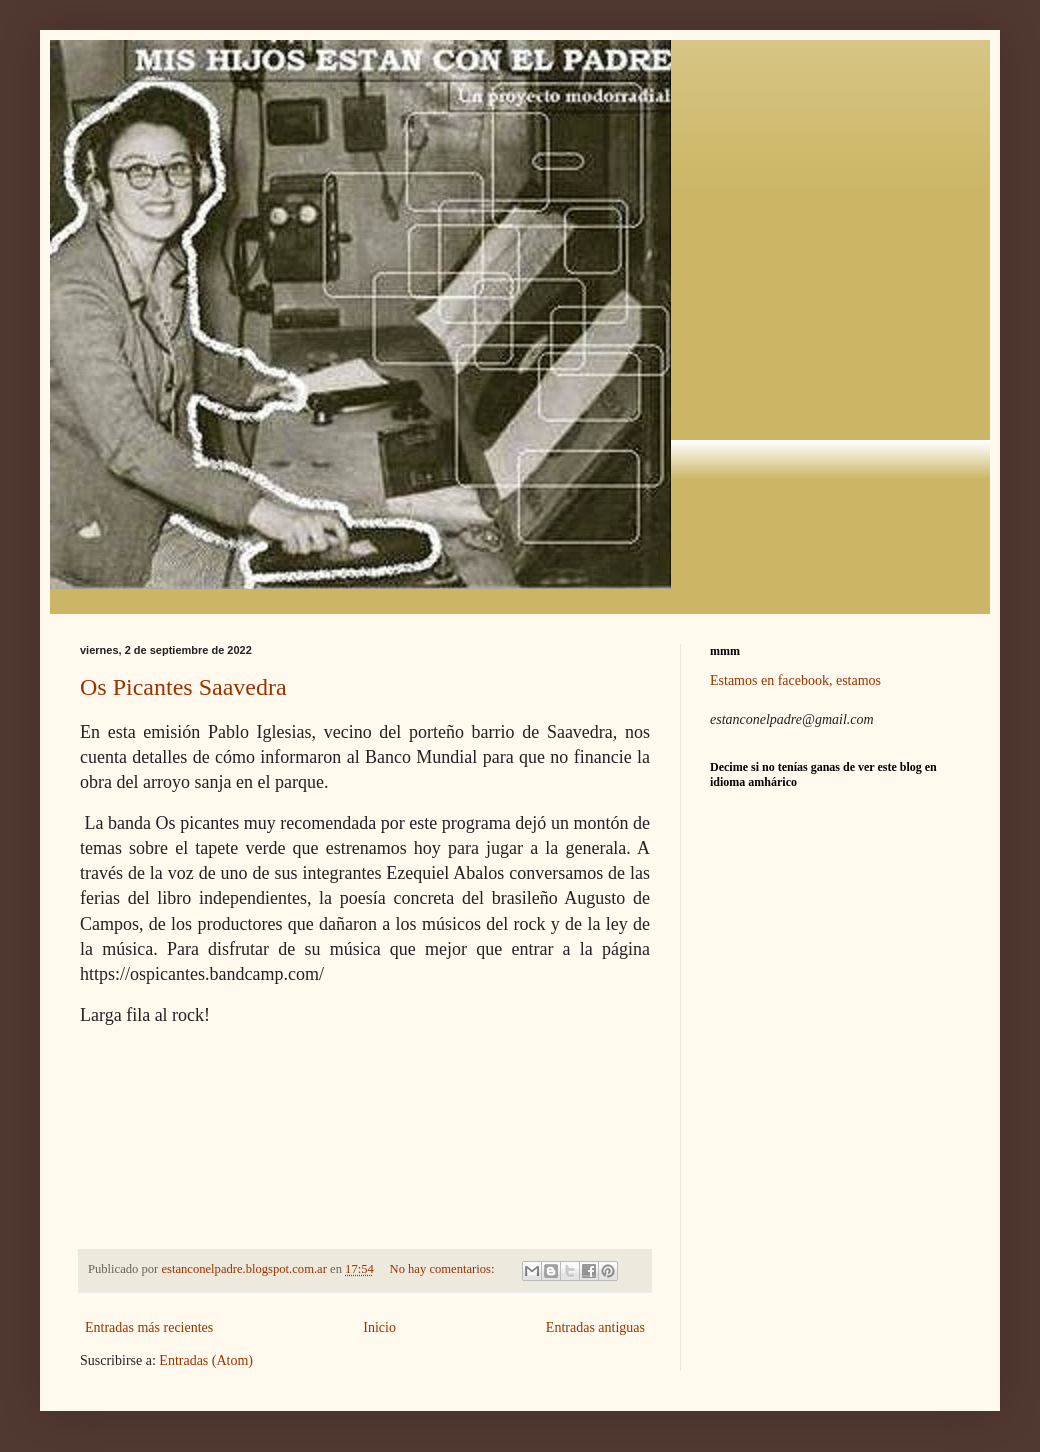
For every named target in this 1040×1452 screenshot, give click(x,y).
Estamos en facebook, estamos (795, 680)
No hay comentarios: (444, 1269)
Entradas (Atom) (206, 1360)
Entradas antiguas (595, 1327)
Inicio (379, 1327)
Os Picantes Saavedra (183, 687)
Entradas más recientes (149, 1327)
